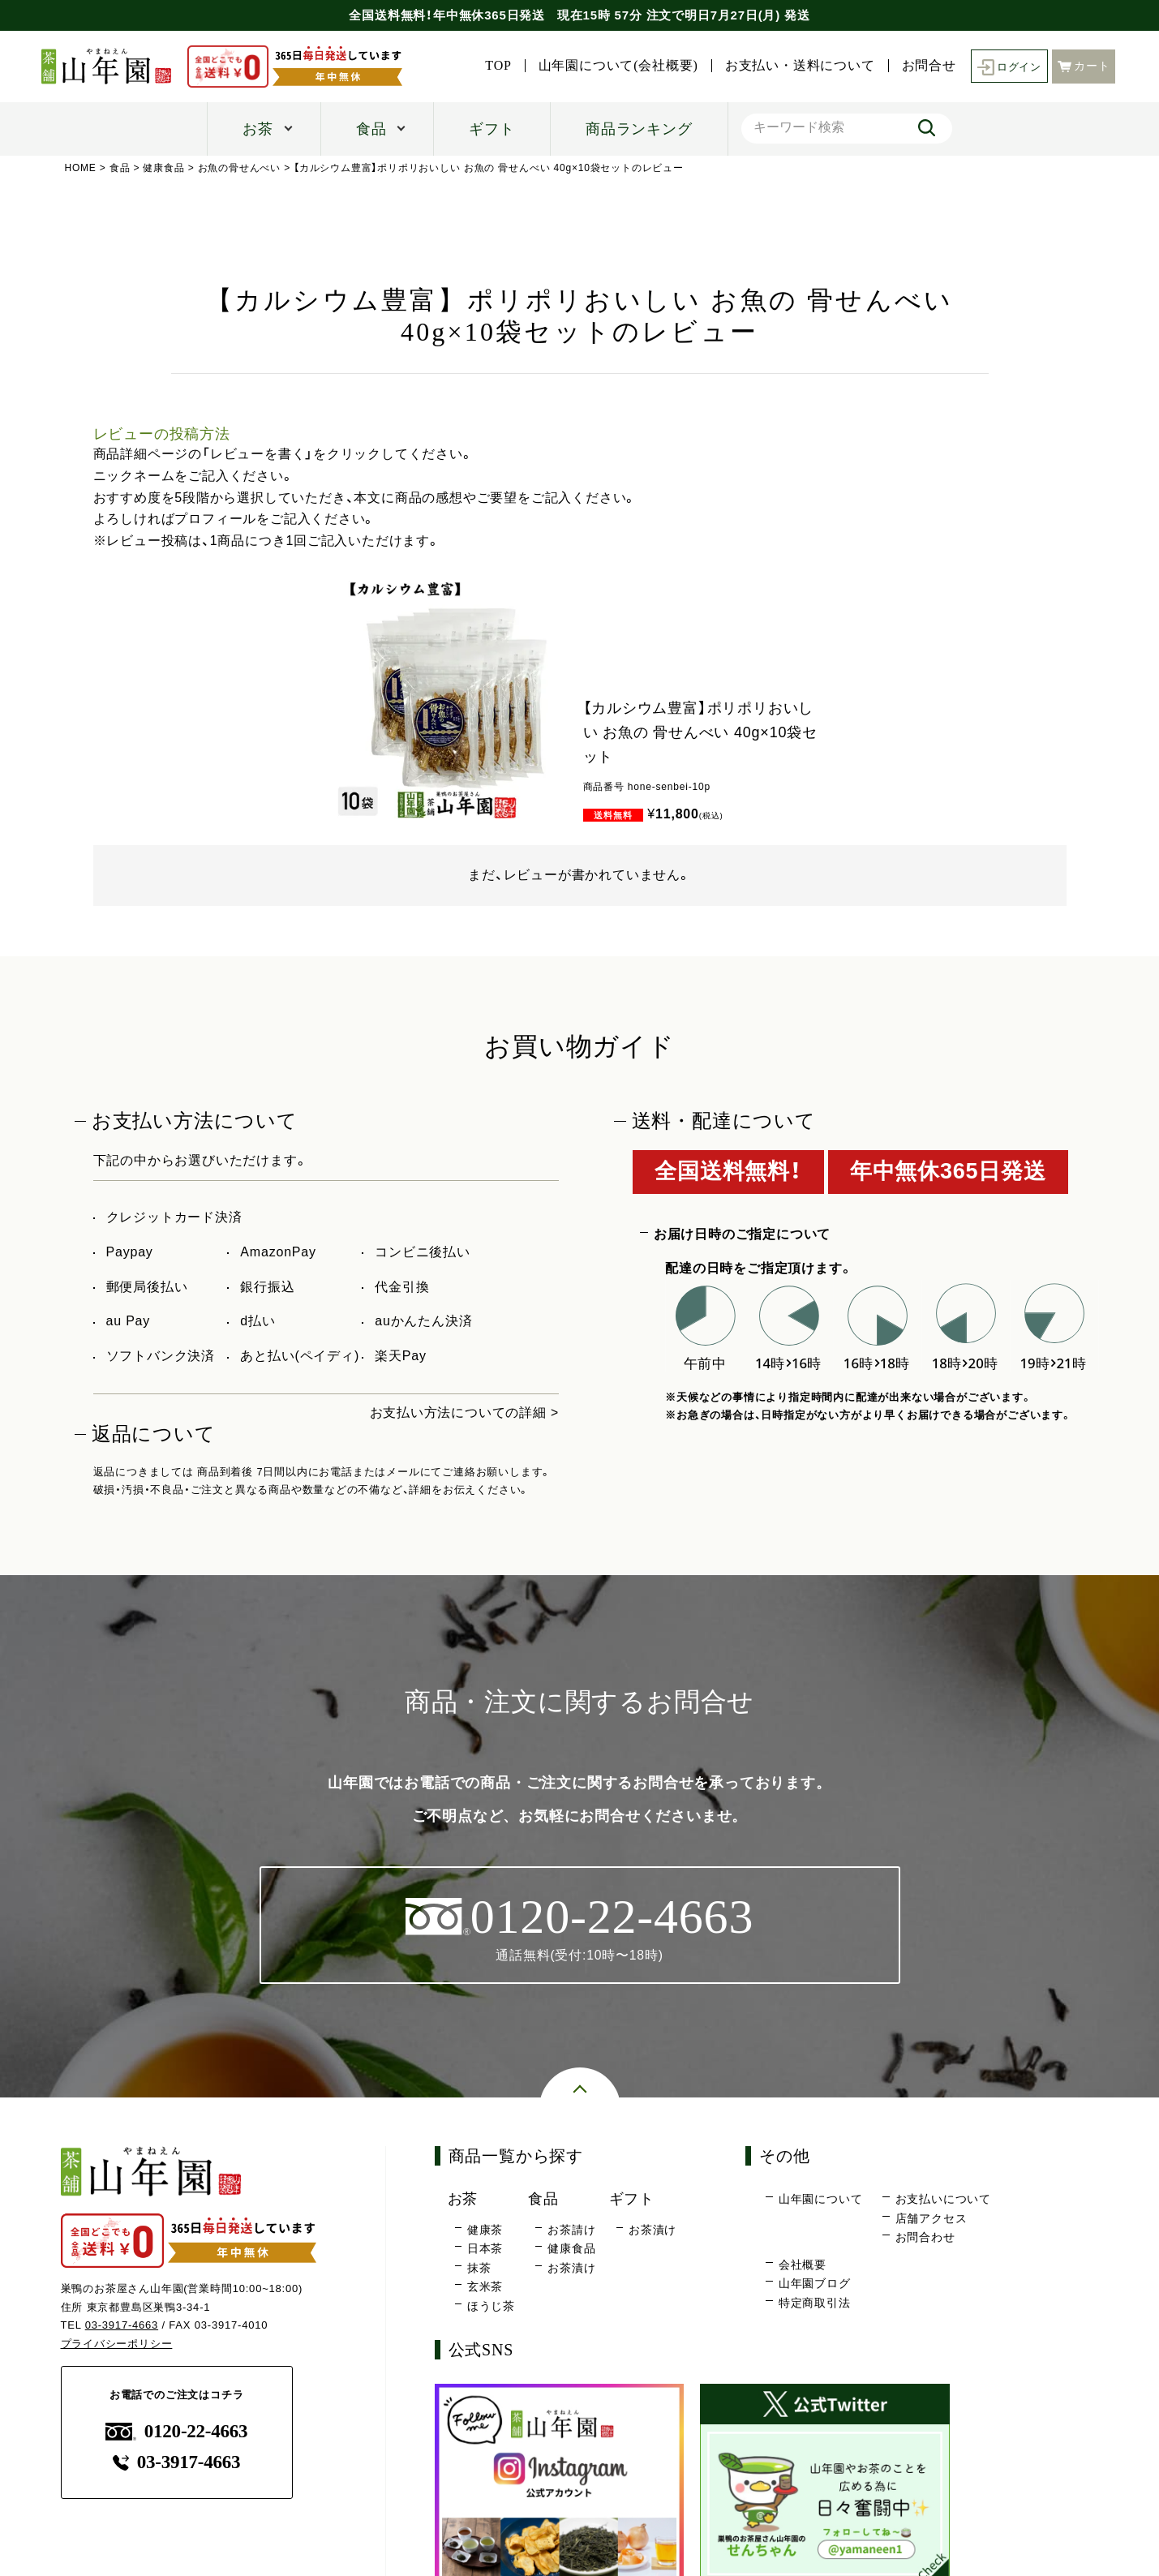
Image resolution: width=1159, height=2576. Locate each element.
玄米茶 (485, 2287)
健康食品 (164, 168)
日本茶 (485, 2249)
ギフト (491, 129)
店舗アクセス (931, 2218)
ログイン (1007, 77)
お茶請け (571, 2229)
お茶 (258, 129)
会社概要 (802, 2264)
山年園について (821, 2199)
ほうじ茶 (491, 2305)
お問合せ (1077, 47)
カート (1084, 76)
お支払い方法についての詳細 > (464, 1412)
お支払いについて (943, 2199)
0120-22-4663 (176, 2431)
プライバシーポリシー (117, 2344)
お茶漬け (571, 2267)
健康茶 (485, 2229)
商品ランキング (639, 129)
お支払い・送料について (949, 47)
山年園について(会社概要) (767, 47)
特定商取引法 (815, 2302)
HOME (81, 168)
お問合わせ (925, 2237)
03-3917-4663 (122, 2326)
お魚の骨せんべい (239, 168)
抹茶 (479, 2267)
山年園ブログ (815, 2284)
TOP (647, 47)
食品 (371, 129)
